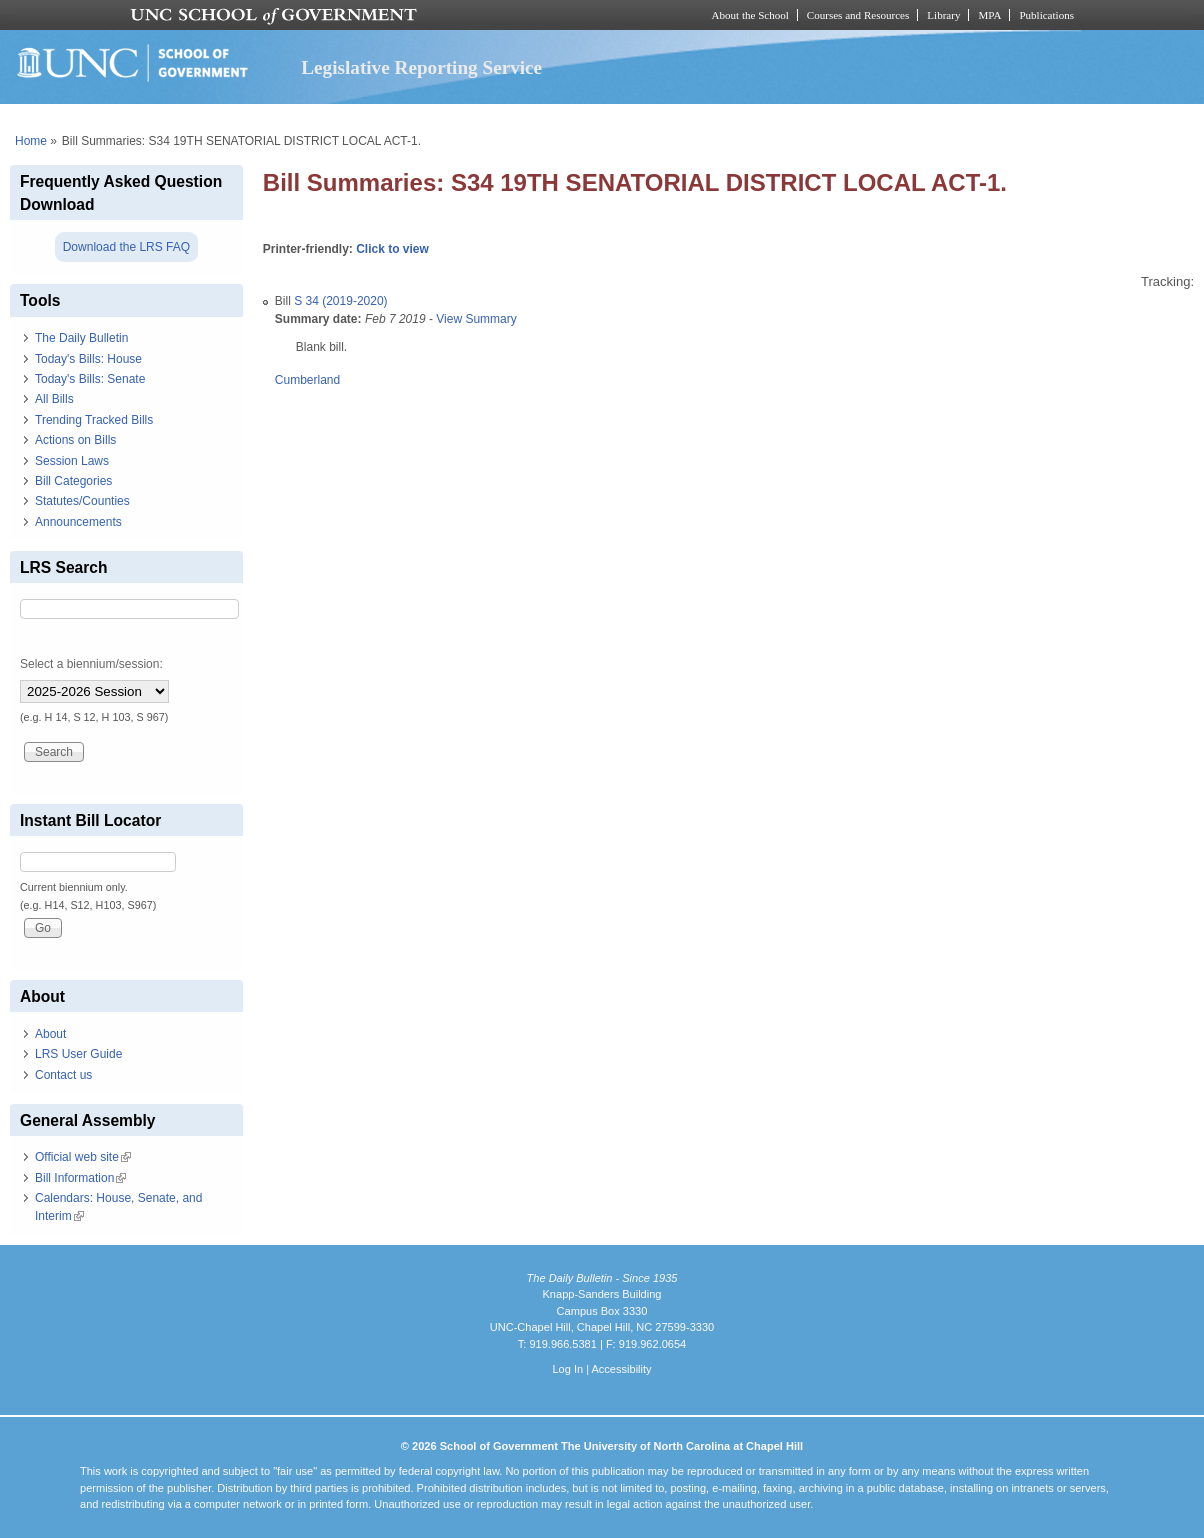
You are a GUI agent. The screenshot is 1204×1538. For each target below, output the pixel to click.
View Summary (476, 319)
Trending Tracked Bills (94, 420)
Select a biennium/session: (91, 664)
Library (943, 15)
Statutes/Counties (82, 501)
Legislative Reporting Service (421, 67)
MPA (989, 15)
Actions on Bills (75, 440)
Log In (567, 1369)
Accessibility (621, 1369)
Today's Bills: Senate (90, 379)
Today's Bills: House (88, 359)
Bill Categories (73, 481)
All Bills (54, 399)
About (50, 1034)
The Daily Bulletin (81, 338)
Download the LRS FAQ (126, 247)
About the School (750, 15)
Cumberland (307, 380)
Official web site (83, 1157)
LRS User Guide (78, 1054)
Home (31, 141)
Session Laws (72, 461)
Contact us (63, 1075)
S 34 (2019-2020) (340, 301)
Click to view (392, 249)
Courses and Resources (858, 15)
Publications (1046, 15)
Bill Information (80, 1178)
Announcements (78, 522)
